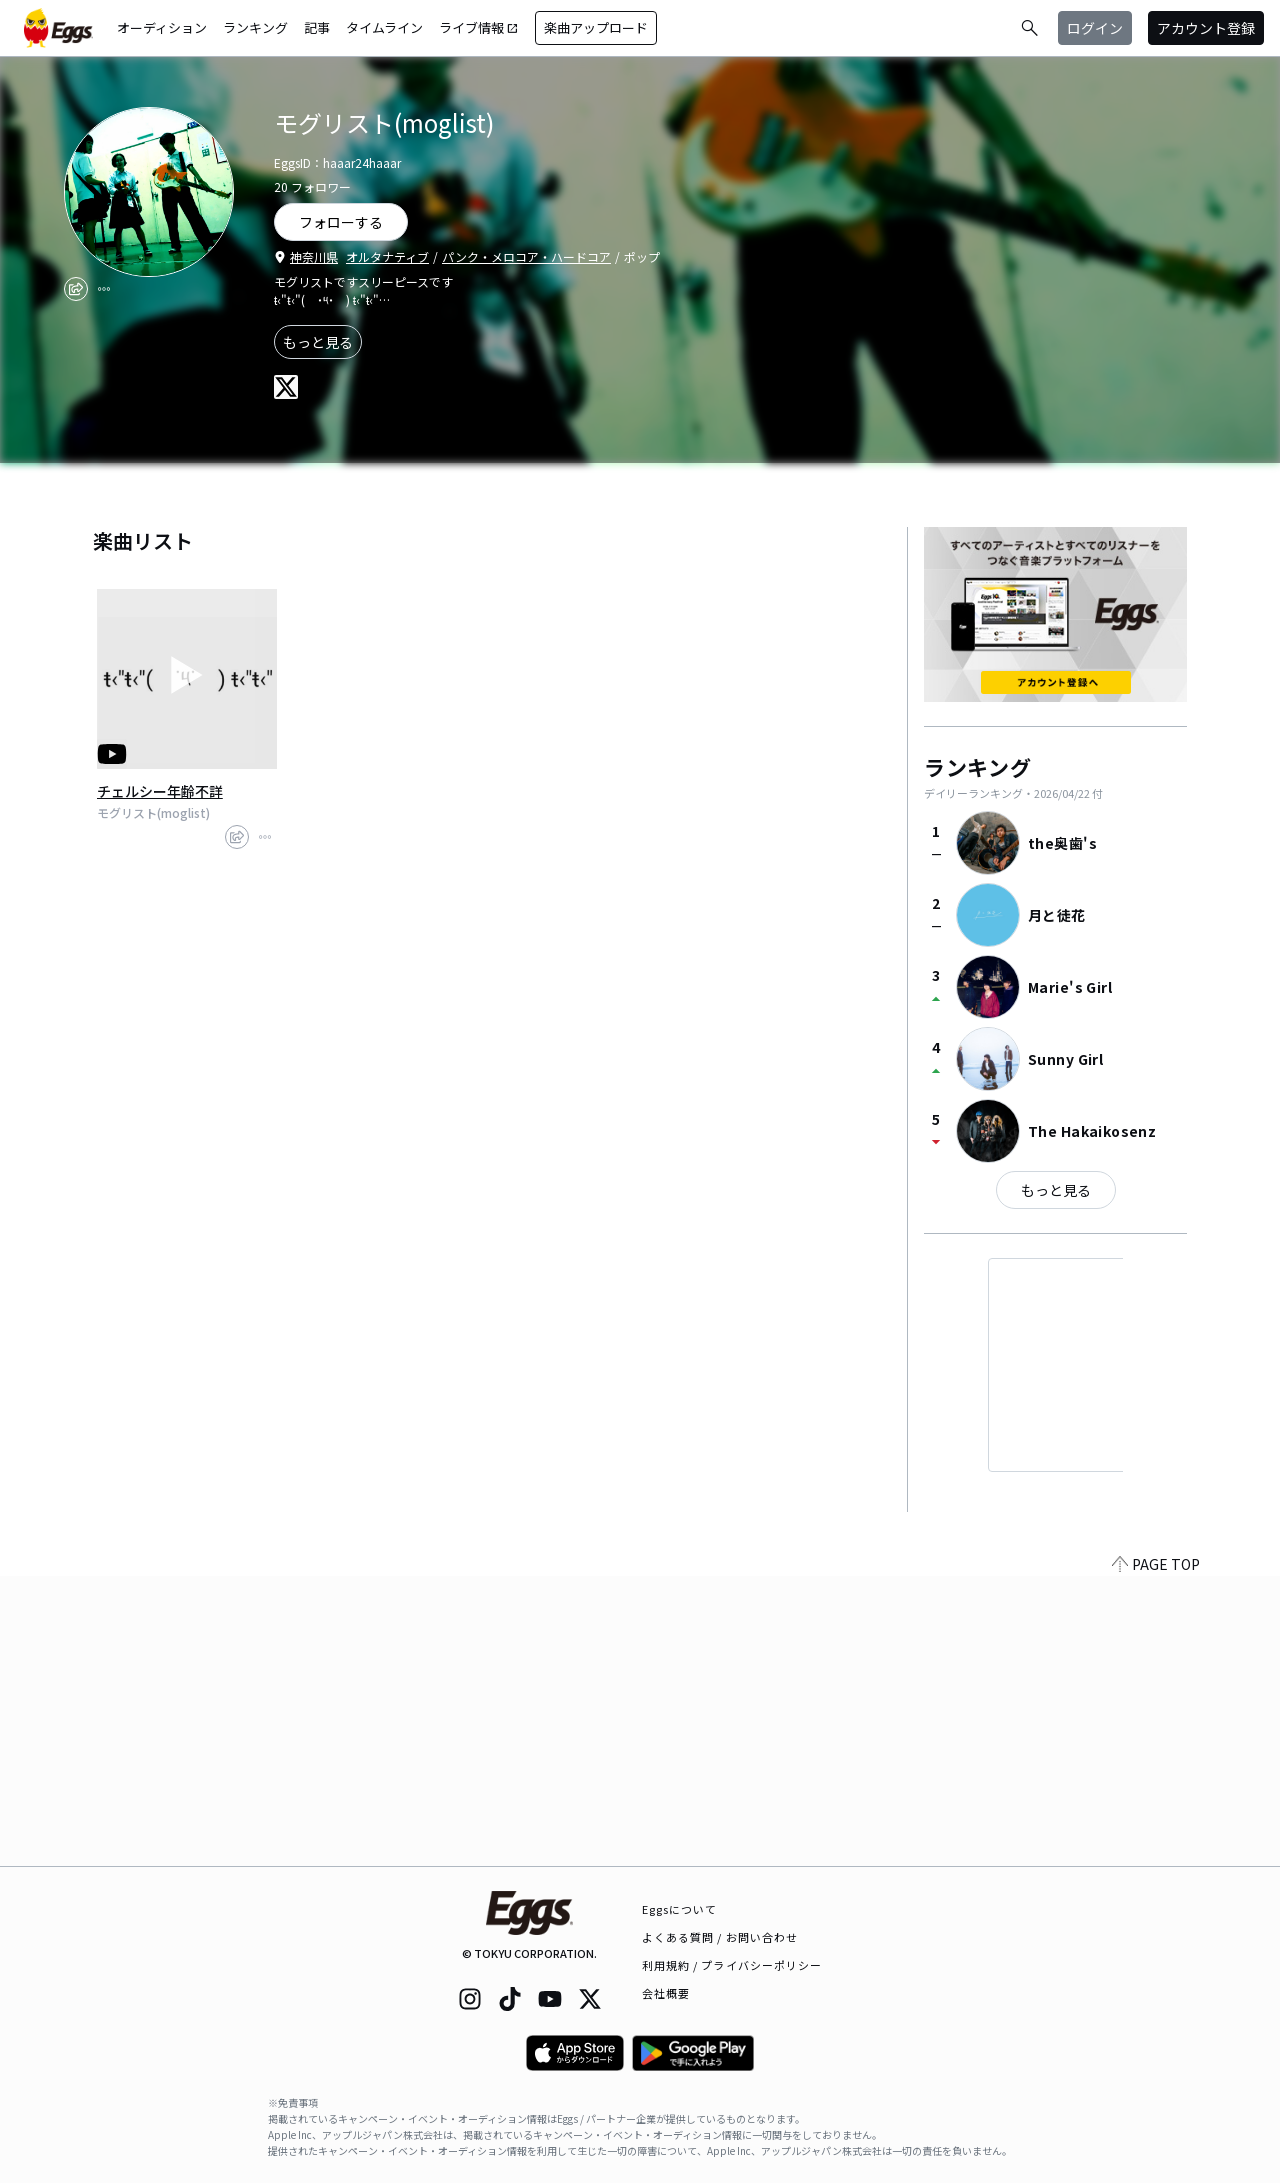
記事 (317, 27)
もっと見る (318, 342)
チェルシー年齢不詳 (160, 791)
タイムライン (384, 27)
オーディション (162, 27)
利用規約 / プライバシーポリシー (732, 1965)
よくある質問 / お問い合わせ (720, 1937)
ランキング (255, 27)
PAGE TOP (1156, 1854)
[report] (104, 289)
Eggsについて (680, 1909)
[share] (76, 289)
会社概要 (666, 1993)
